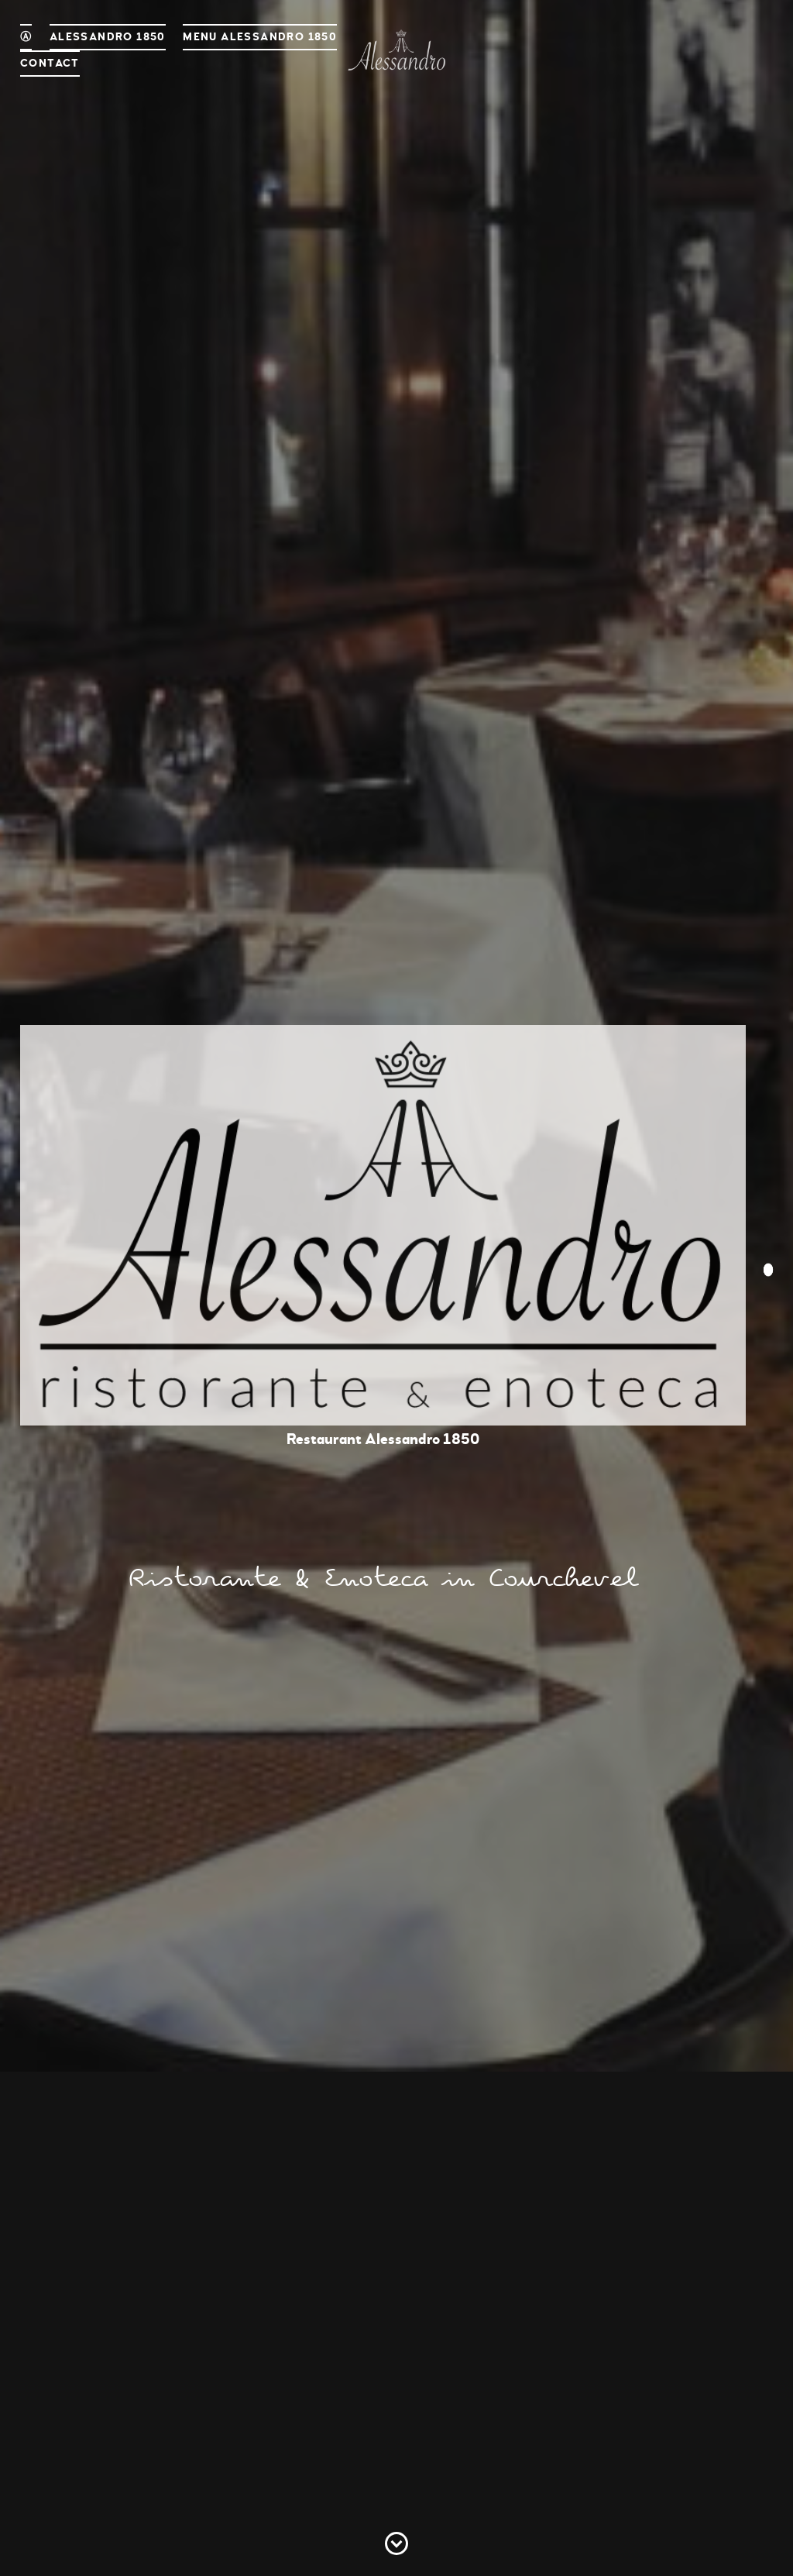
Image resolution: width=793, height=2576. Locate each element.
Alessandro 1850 (108, 36)
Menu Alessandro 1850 (260, 36)
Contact (50, 63)
